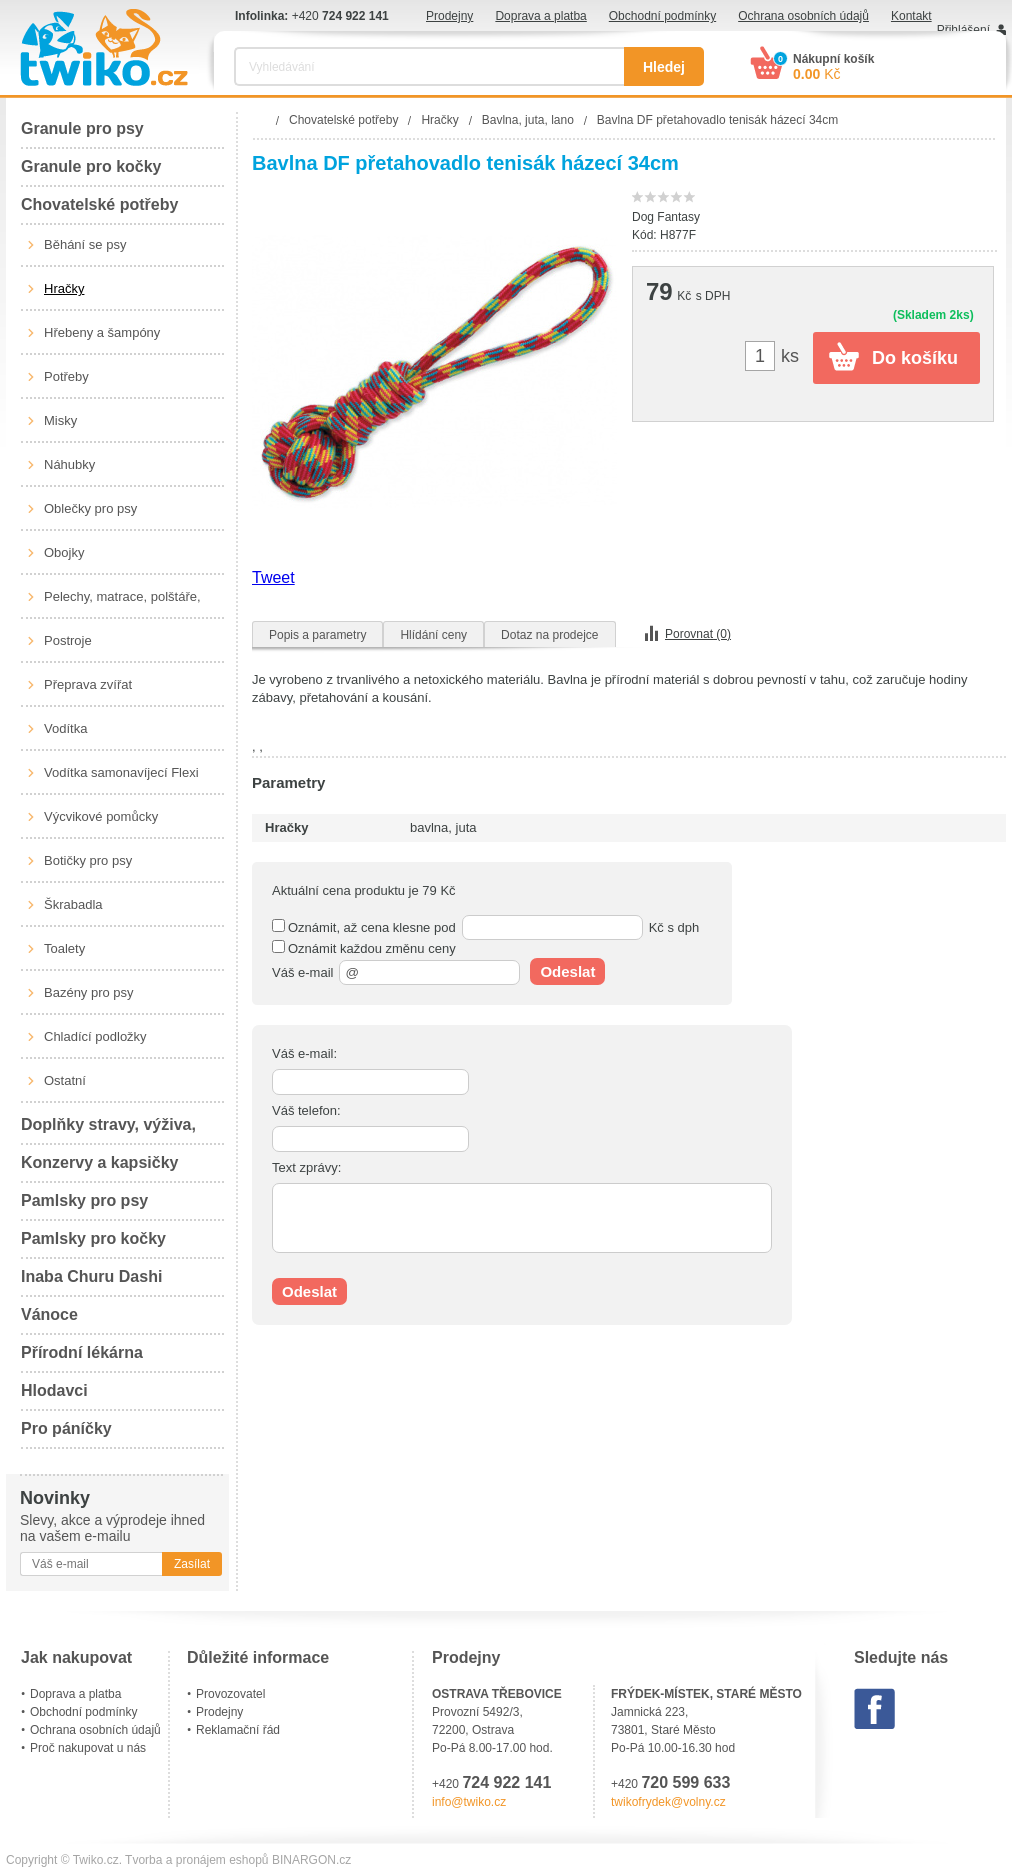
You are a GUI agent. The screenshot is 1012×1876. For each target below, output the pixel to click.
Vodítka (65, 728)
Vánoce (49, 1314)
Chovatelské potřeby (99, 204)
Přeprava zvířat (88, 684)
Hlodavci (54, 1390)
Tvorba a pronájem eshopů (196, 1860)
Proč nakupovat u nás (88, 1748)
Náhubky (69, 464)
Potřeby (66, 376)
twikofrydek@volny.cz (668, 1802)
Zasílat (192, 1564)
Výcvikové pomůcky (101, 816)
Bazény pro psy (89, 992)
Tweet (273, 577)
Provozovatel (230, 1694)
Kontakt (911, 16)
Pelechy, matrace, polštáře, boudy (122, 604)
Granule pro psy (82, 128)
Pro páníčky (66, 1428)
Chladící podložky (95, 1036)
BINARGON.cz (311, 1860)
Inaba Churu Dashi (91, 1276)
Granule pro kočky (91, 166)
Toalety (64, 948)
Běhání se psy (85, 244)
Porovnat (698, 634)
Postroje (68, 640)
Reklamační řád (238, 1730)
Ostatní (65, 1080)
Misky (60, 420)
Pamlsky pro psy (84, 1200)
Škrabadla (73, 904)
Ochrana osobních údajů (803, 16)
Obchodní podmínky (662, 16)
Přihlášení (963, 30)
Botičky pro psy (88, 860)
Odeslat (567, 971)
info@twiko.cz (469, 1802)
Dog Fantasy (666, 217)
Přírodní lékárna (82, 1352)
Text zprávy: (306, 1167)
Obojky (64, 552)
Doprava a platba (540, 16)
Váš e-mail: (304, 1053)
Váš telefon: (306, 1110)
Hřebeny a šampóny (102, 332)
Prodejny (449, 16)
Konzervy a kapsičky (99, 1162)
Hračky (64, 288)
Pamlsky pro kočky (93, 1238)
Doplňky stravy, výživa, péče (108, 1130)
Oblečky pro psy (90, 508)
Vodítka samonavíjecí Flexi (121, 772)
